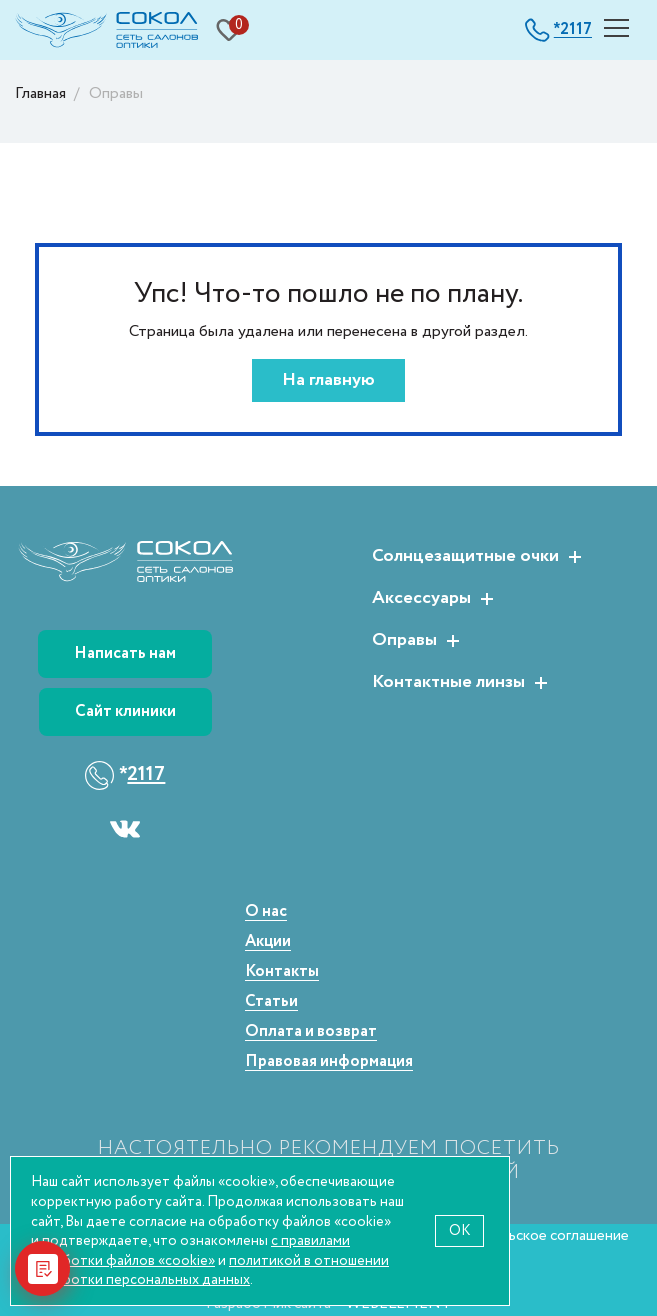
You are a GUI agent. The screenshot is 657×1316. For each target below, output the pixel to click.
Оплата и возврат (311, 1032)
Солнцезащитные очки (465, 557)
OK (459, 1230)
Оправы (404, 641)
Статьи (271, 1002)
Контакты (282, 972)
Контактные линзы (448, 683)
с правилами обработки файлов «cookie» (190, 1250)
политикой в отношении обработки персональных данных (210, 1270)
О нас (266, 912)
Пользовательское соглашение (524, 1235)
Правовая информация (329, 1062)
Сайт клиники (125, 711)
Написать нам (125, 653)
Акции (268, 942)
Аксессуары (421, 599)
